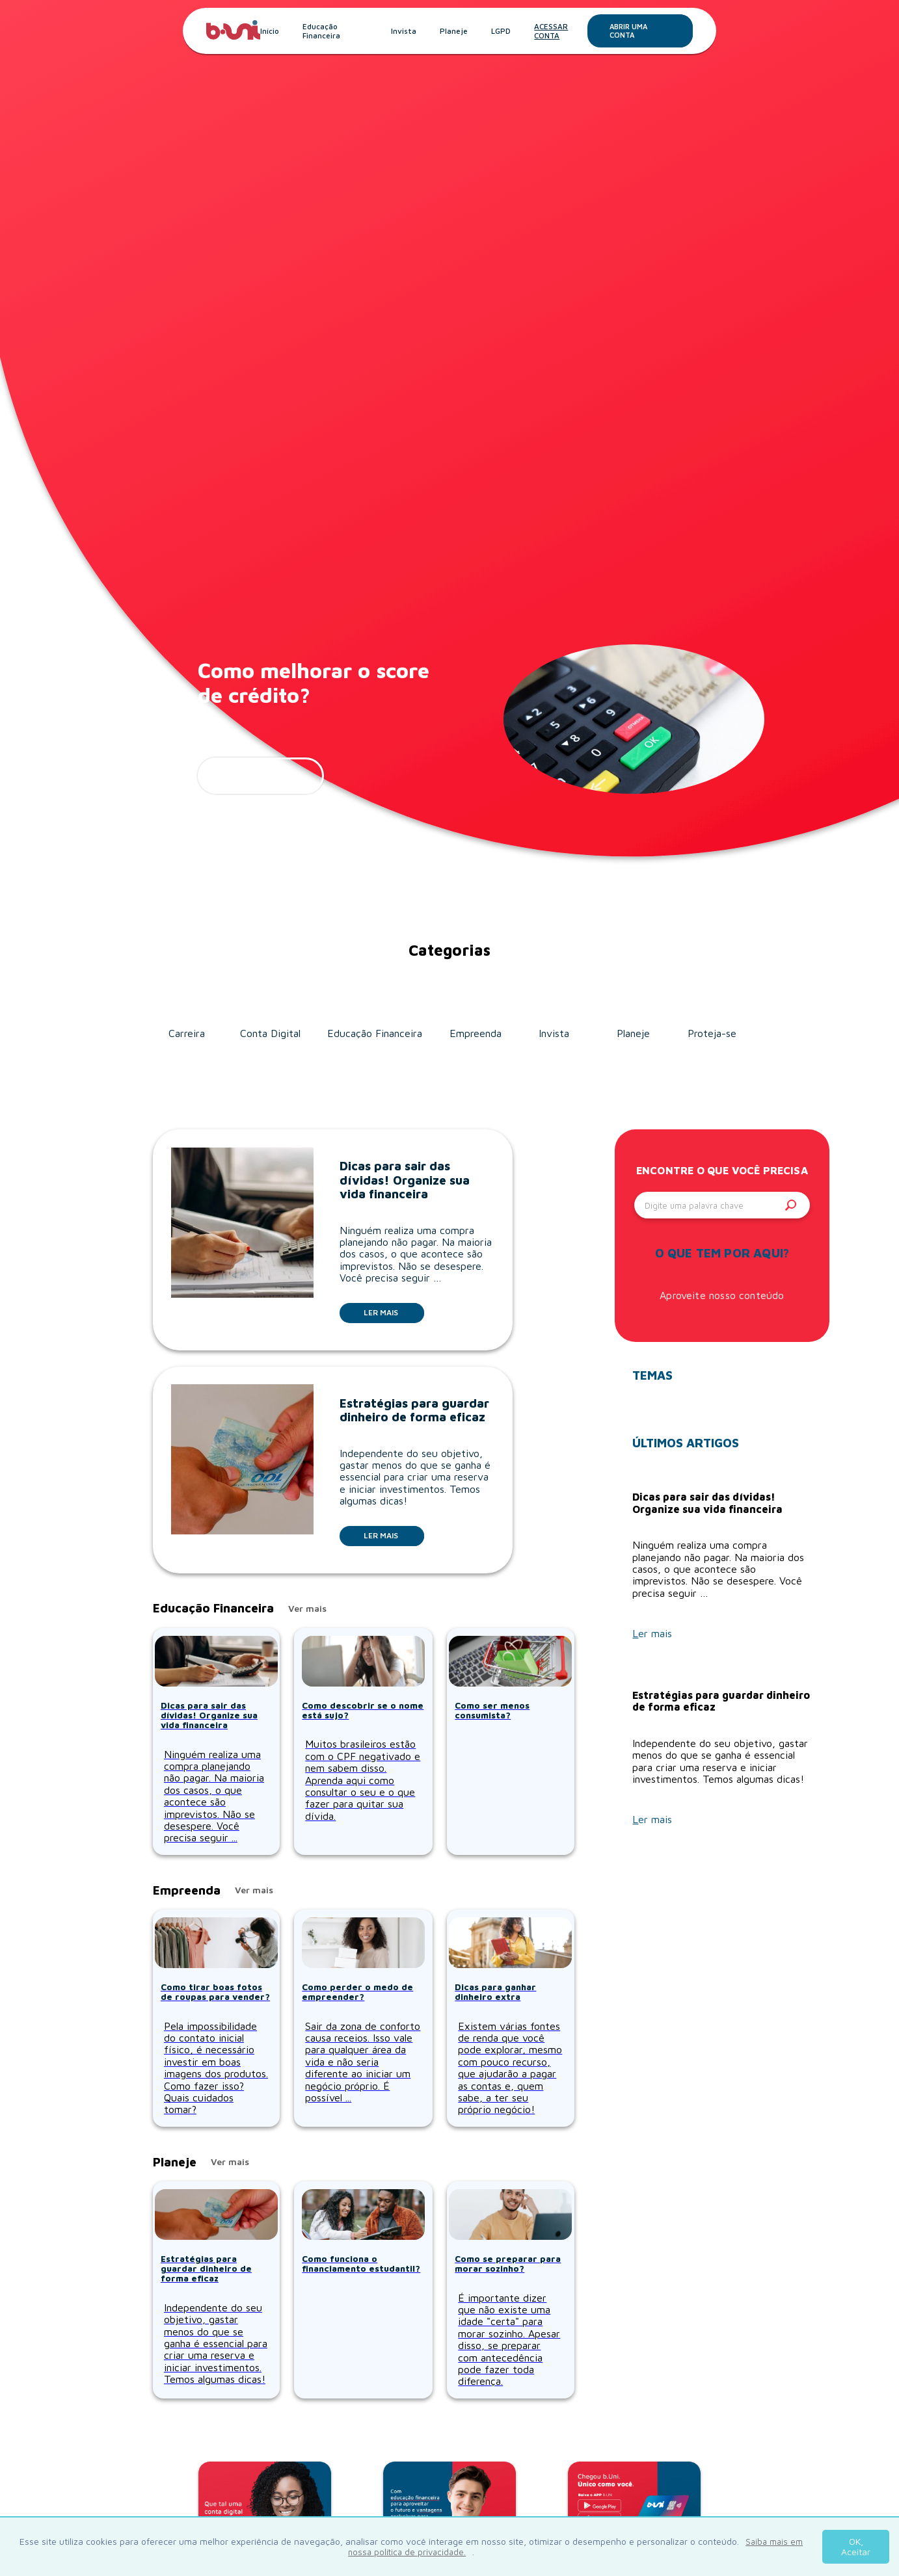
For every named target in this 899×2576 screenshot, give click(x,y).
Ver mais (307, 1608)
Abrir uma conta (651, 30)
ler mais (260, 776)
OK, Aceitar (855, 2546)
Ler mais (394, 1312)
